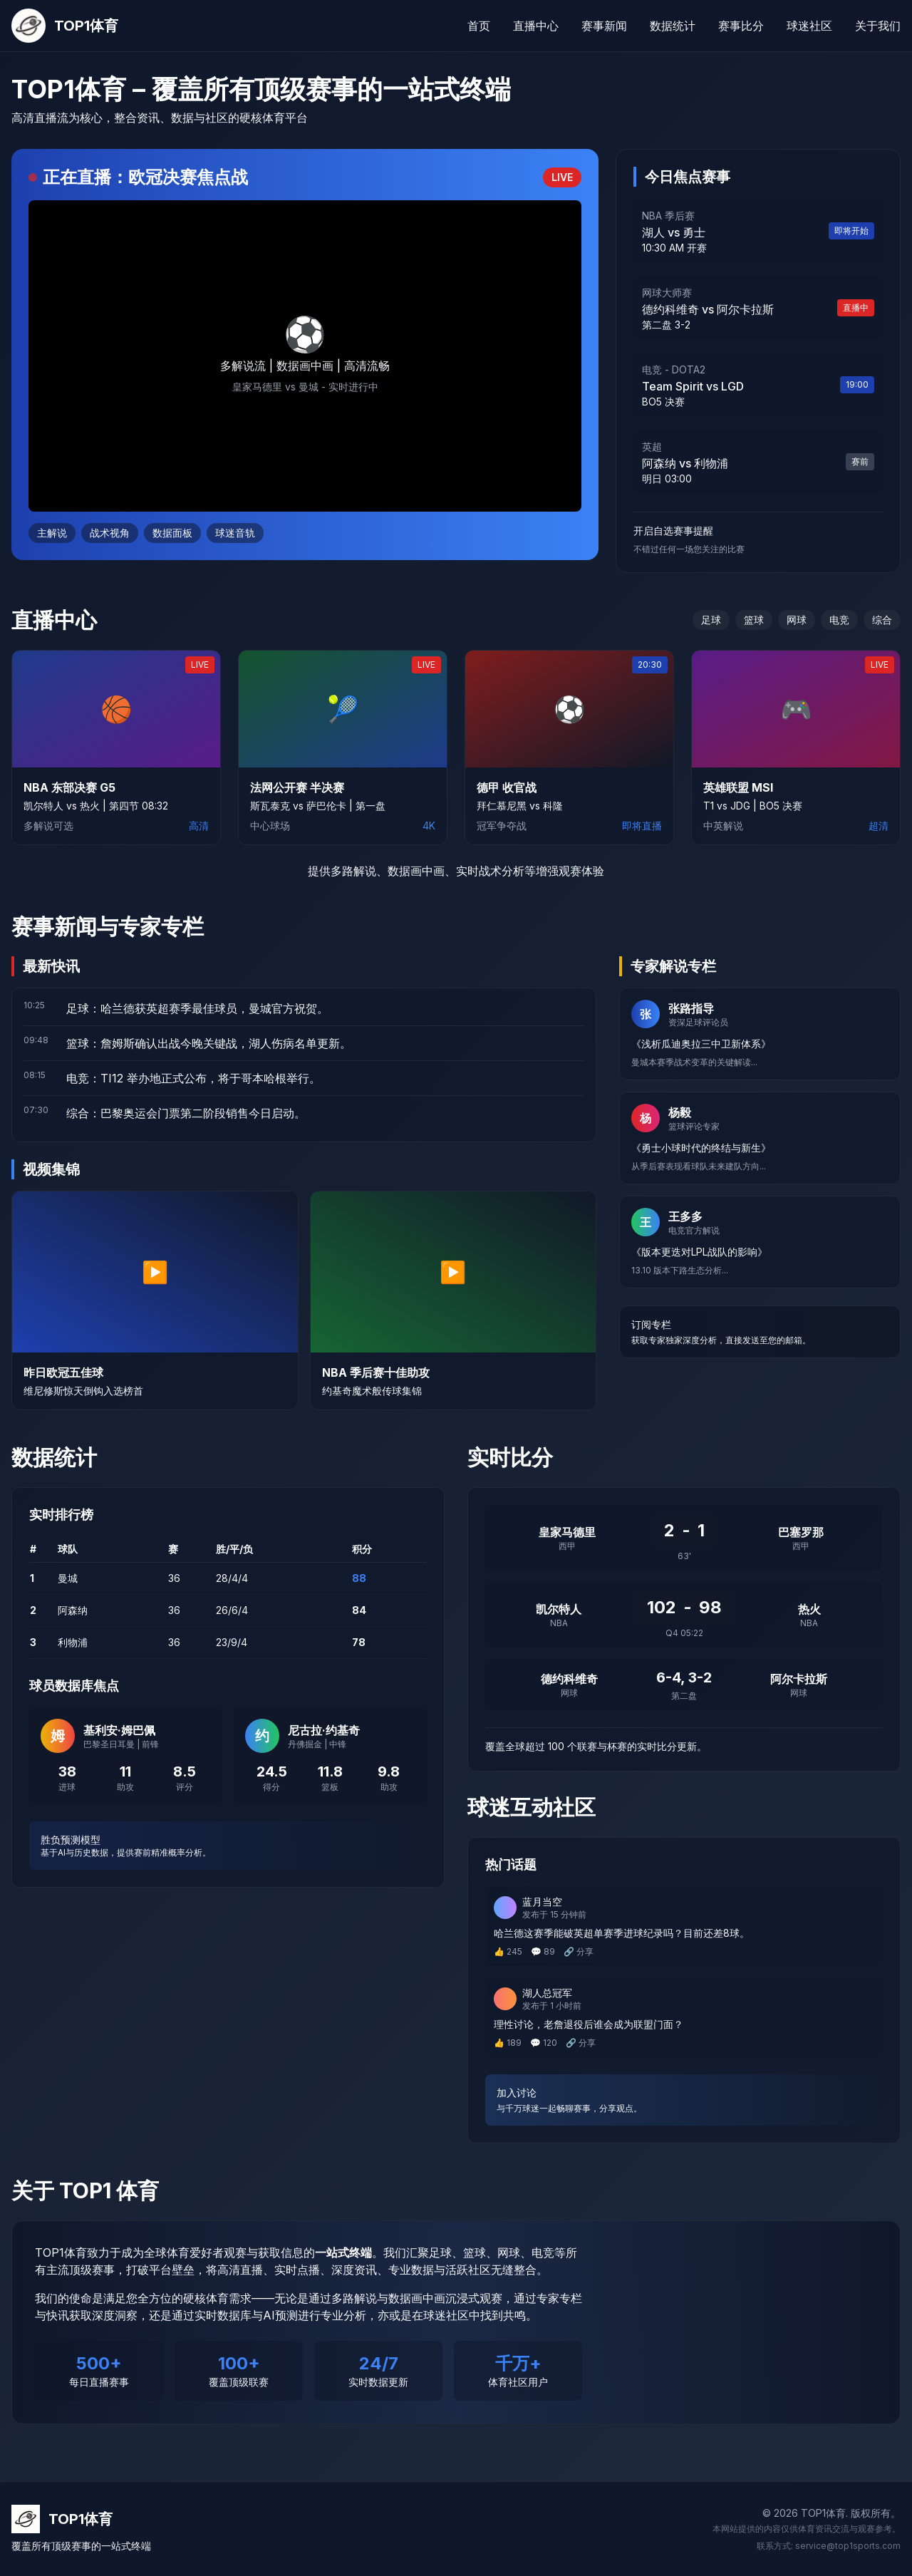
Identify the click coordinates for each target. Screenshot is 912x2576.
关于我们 (878, 26)
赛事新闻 (604, 26)
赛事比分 (741, 26)
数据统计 (672, 26)
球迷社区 (809, 26)
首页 (478, 26)
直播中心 (536, 26)
